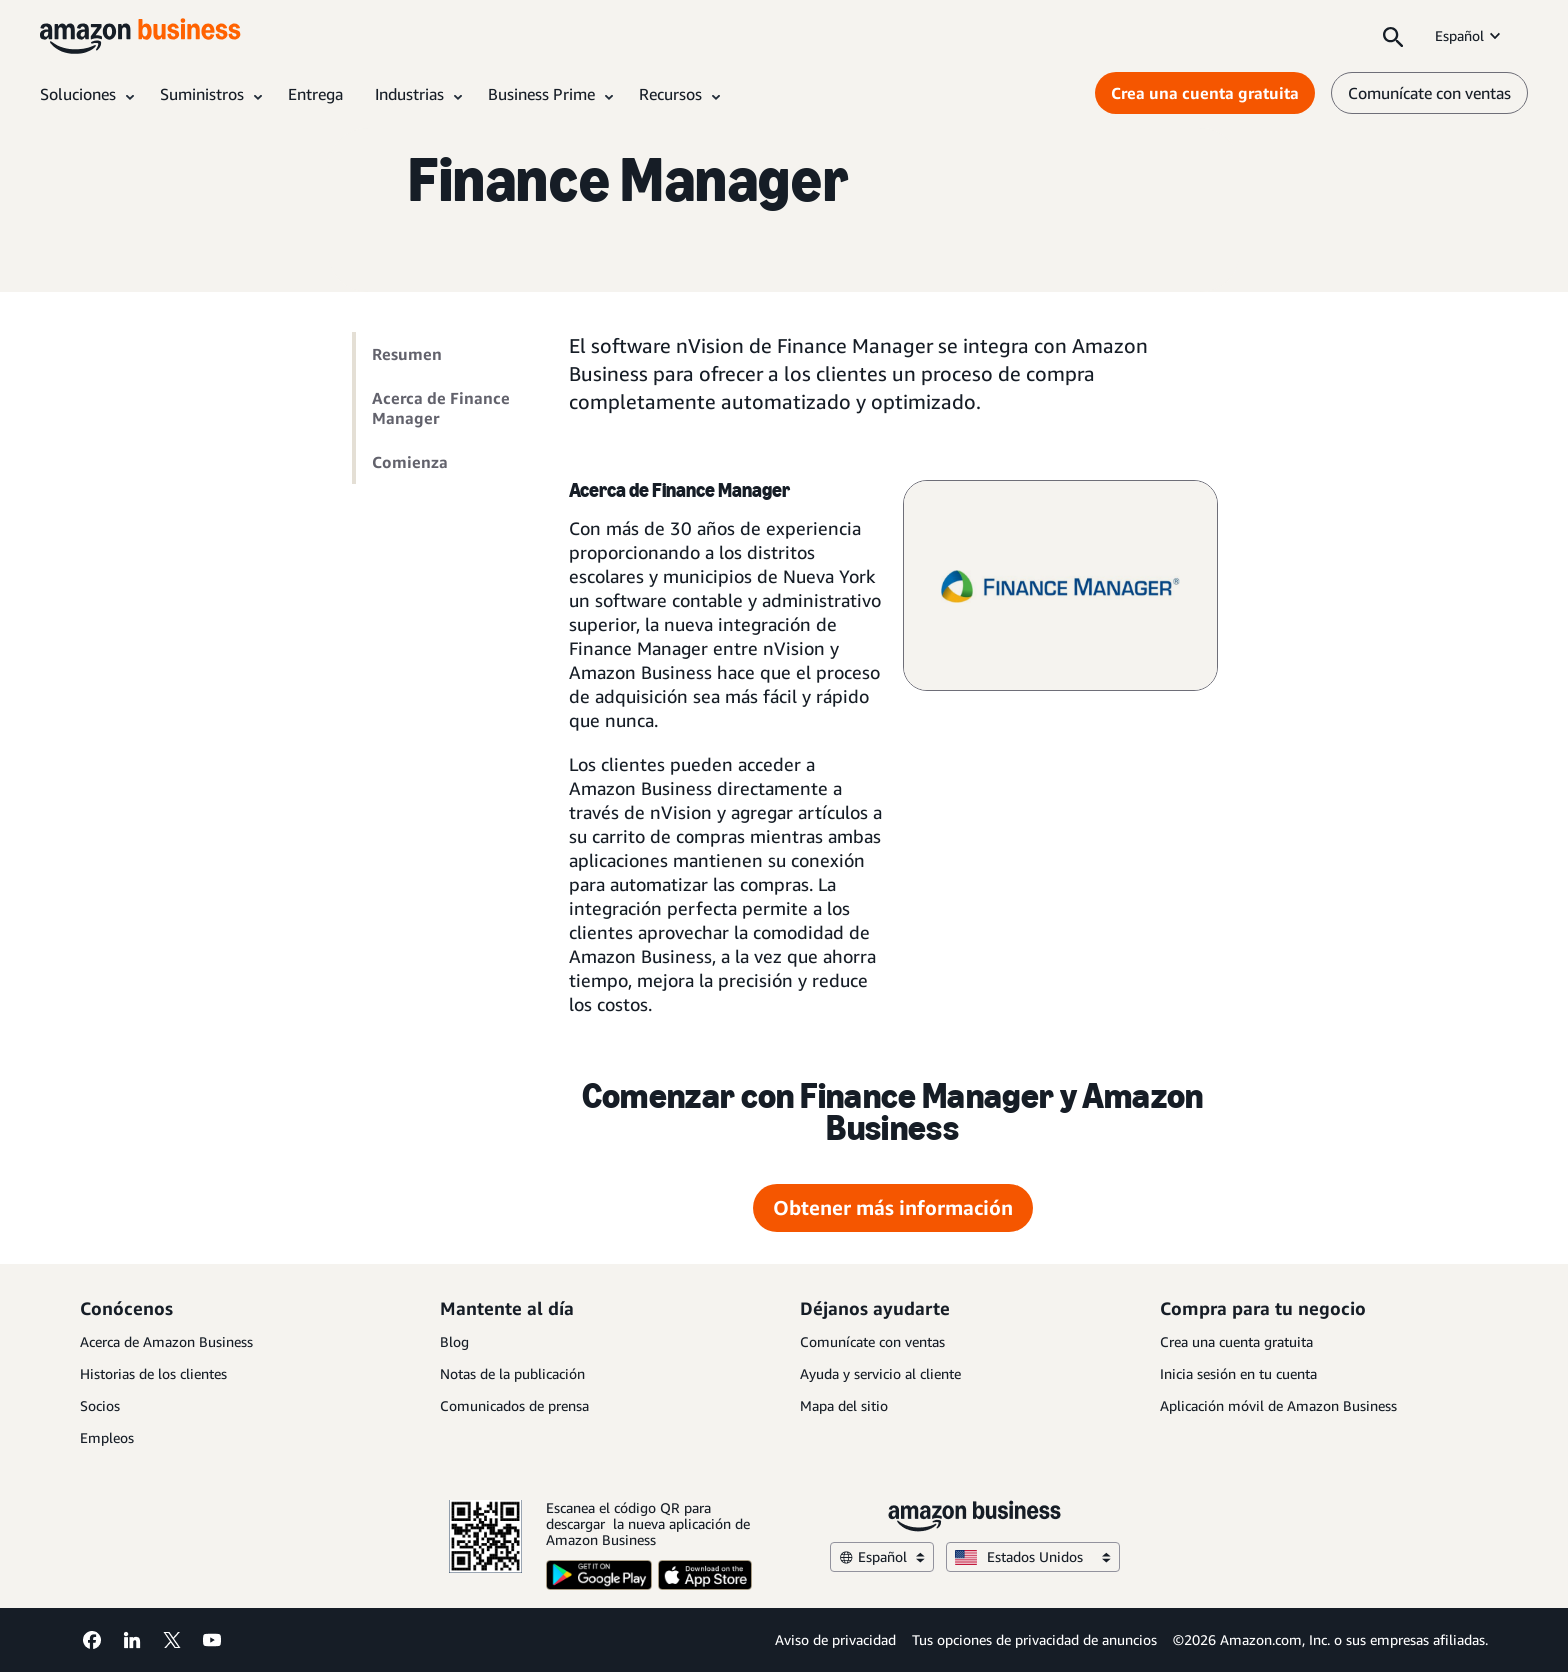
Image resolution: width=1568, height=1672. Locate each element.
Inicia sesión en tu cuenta (1238, 1373)
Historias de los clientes (153, 1373)
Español (1469, 35)
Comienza (410, 462)
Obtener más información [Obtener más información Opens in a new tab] (893, 1207)
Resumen (407, 354)
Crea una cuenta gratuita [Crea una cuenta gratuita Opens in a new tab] (1205, 93)
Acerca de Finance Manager (441, 408)
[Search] (1393, 36)
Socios (100, 1405)
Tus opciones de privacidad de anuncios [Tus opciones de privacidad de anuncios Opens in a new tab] (1034, 1639)
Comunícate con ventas (872, 1341)
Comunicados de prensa (514, 1405)
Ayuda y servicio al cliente (880, 1373)
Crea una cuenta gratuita (1236, 1341)
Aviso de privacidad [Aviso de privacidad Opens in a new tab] (835, 1639)
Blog (454, 1341)
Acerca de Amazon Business (166, 1341)
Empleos (107, 1437)
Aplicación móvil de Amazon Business (1278, 1405)
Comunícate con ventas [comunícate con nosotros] (1429, 93)
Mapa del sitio (844, 1405)
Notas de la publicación (512, 1373)
